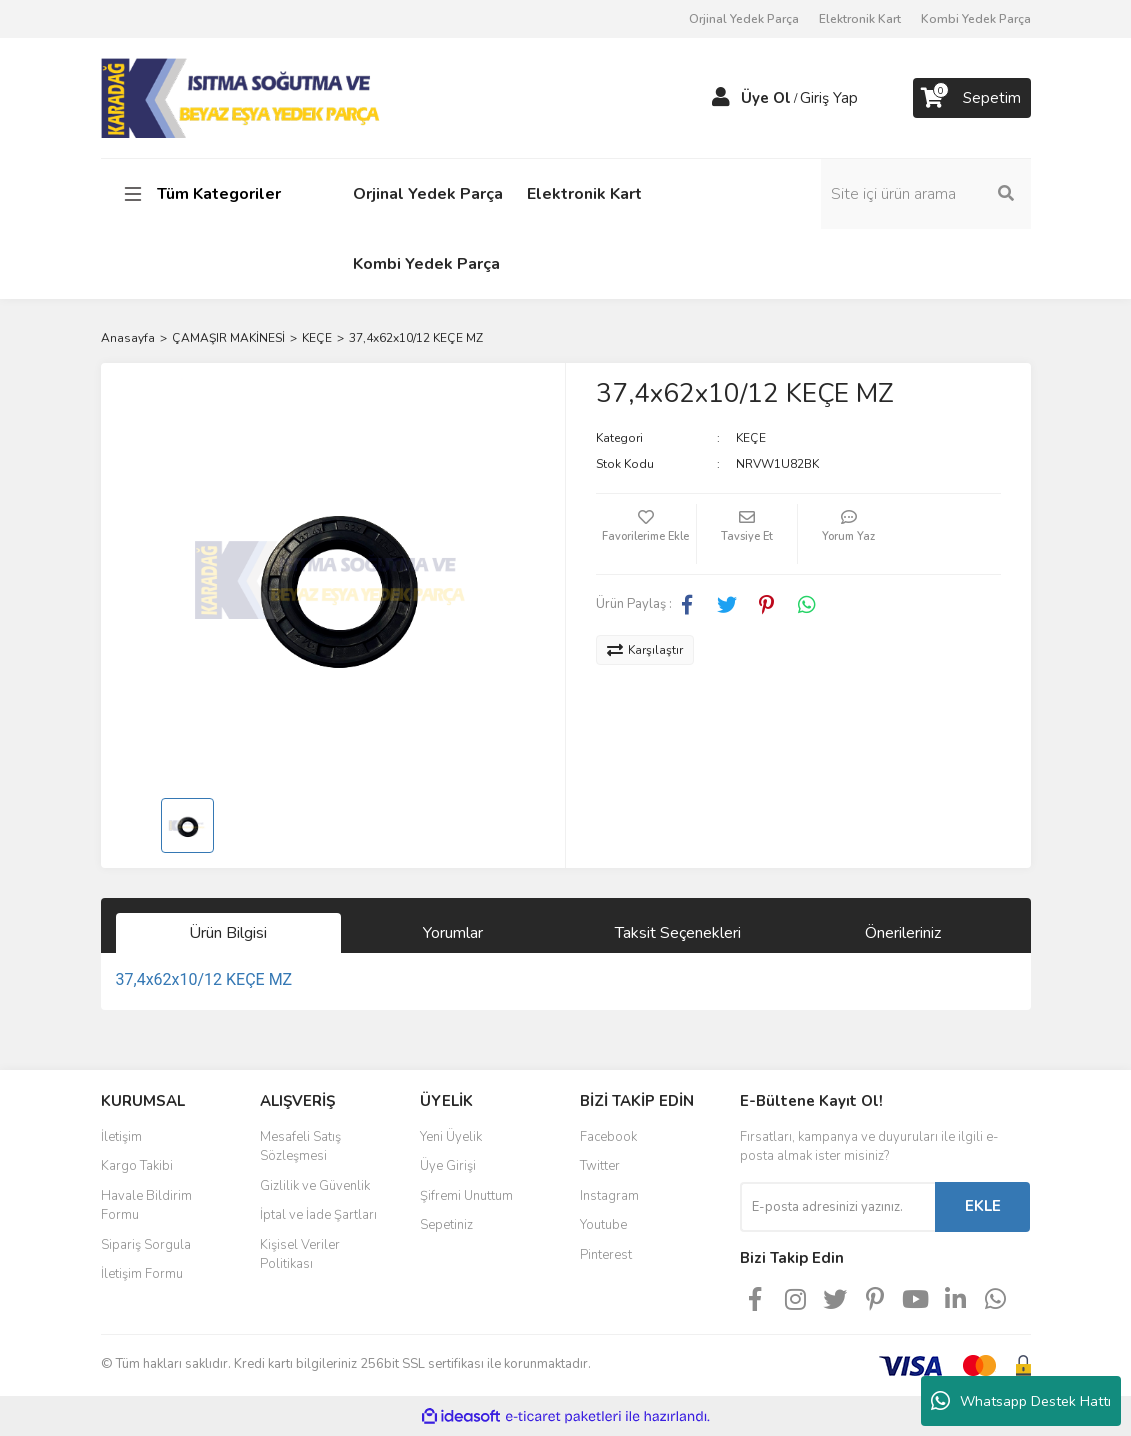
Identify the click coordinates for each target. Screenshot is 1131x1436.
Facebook (608, 1137)
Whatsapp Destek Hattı (1021, 1401)
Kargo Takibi (137, 1166)
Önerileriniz (903, 933)
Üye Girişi (448, 1166)
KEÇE (751, 438)
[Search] (926, 194)
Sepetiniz (446, 1225)
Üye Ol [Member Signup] (766, 98)
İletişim (121, 1137)
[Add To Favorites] (646, 534)
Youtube (603, 1225)
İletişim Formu (142, 1274)
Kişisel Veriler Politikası (300, 1255)
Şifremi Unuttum (466, 1196)
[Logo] (242, 97)
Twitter (600, 1166)
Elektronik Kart (860, 19)
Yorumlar (453, 933)
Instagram (609, 1196)
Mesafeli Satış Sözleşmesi (300, 1147)
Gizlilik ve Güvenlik (315, 1186)
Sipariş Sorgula (146, 1245)
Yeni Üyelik (451, 1137)
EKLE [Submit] (983, 1206)
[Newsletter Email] (837, 1207)
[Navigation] (206, 194)
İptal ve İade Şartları (318, 1215)
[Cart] (972, 98)
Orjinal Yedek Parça (744, 19)
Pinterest (606, 1255)
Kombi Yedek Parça (976, 19)
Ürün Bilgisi (228, 933)
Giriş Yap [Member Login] (829, 98)
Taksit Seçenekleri (678, 933)
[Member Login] (721, 98)
